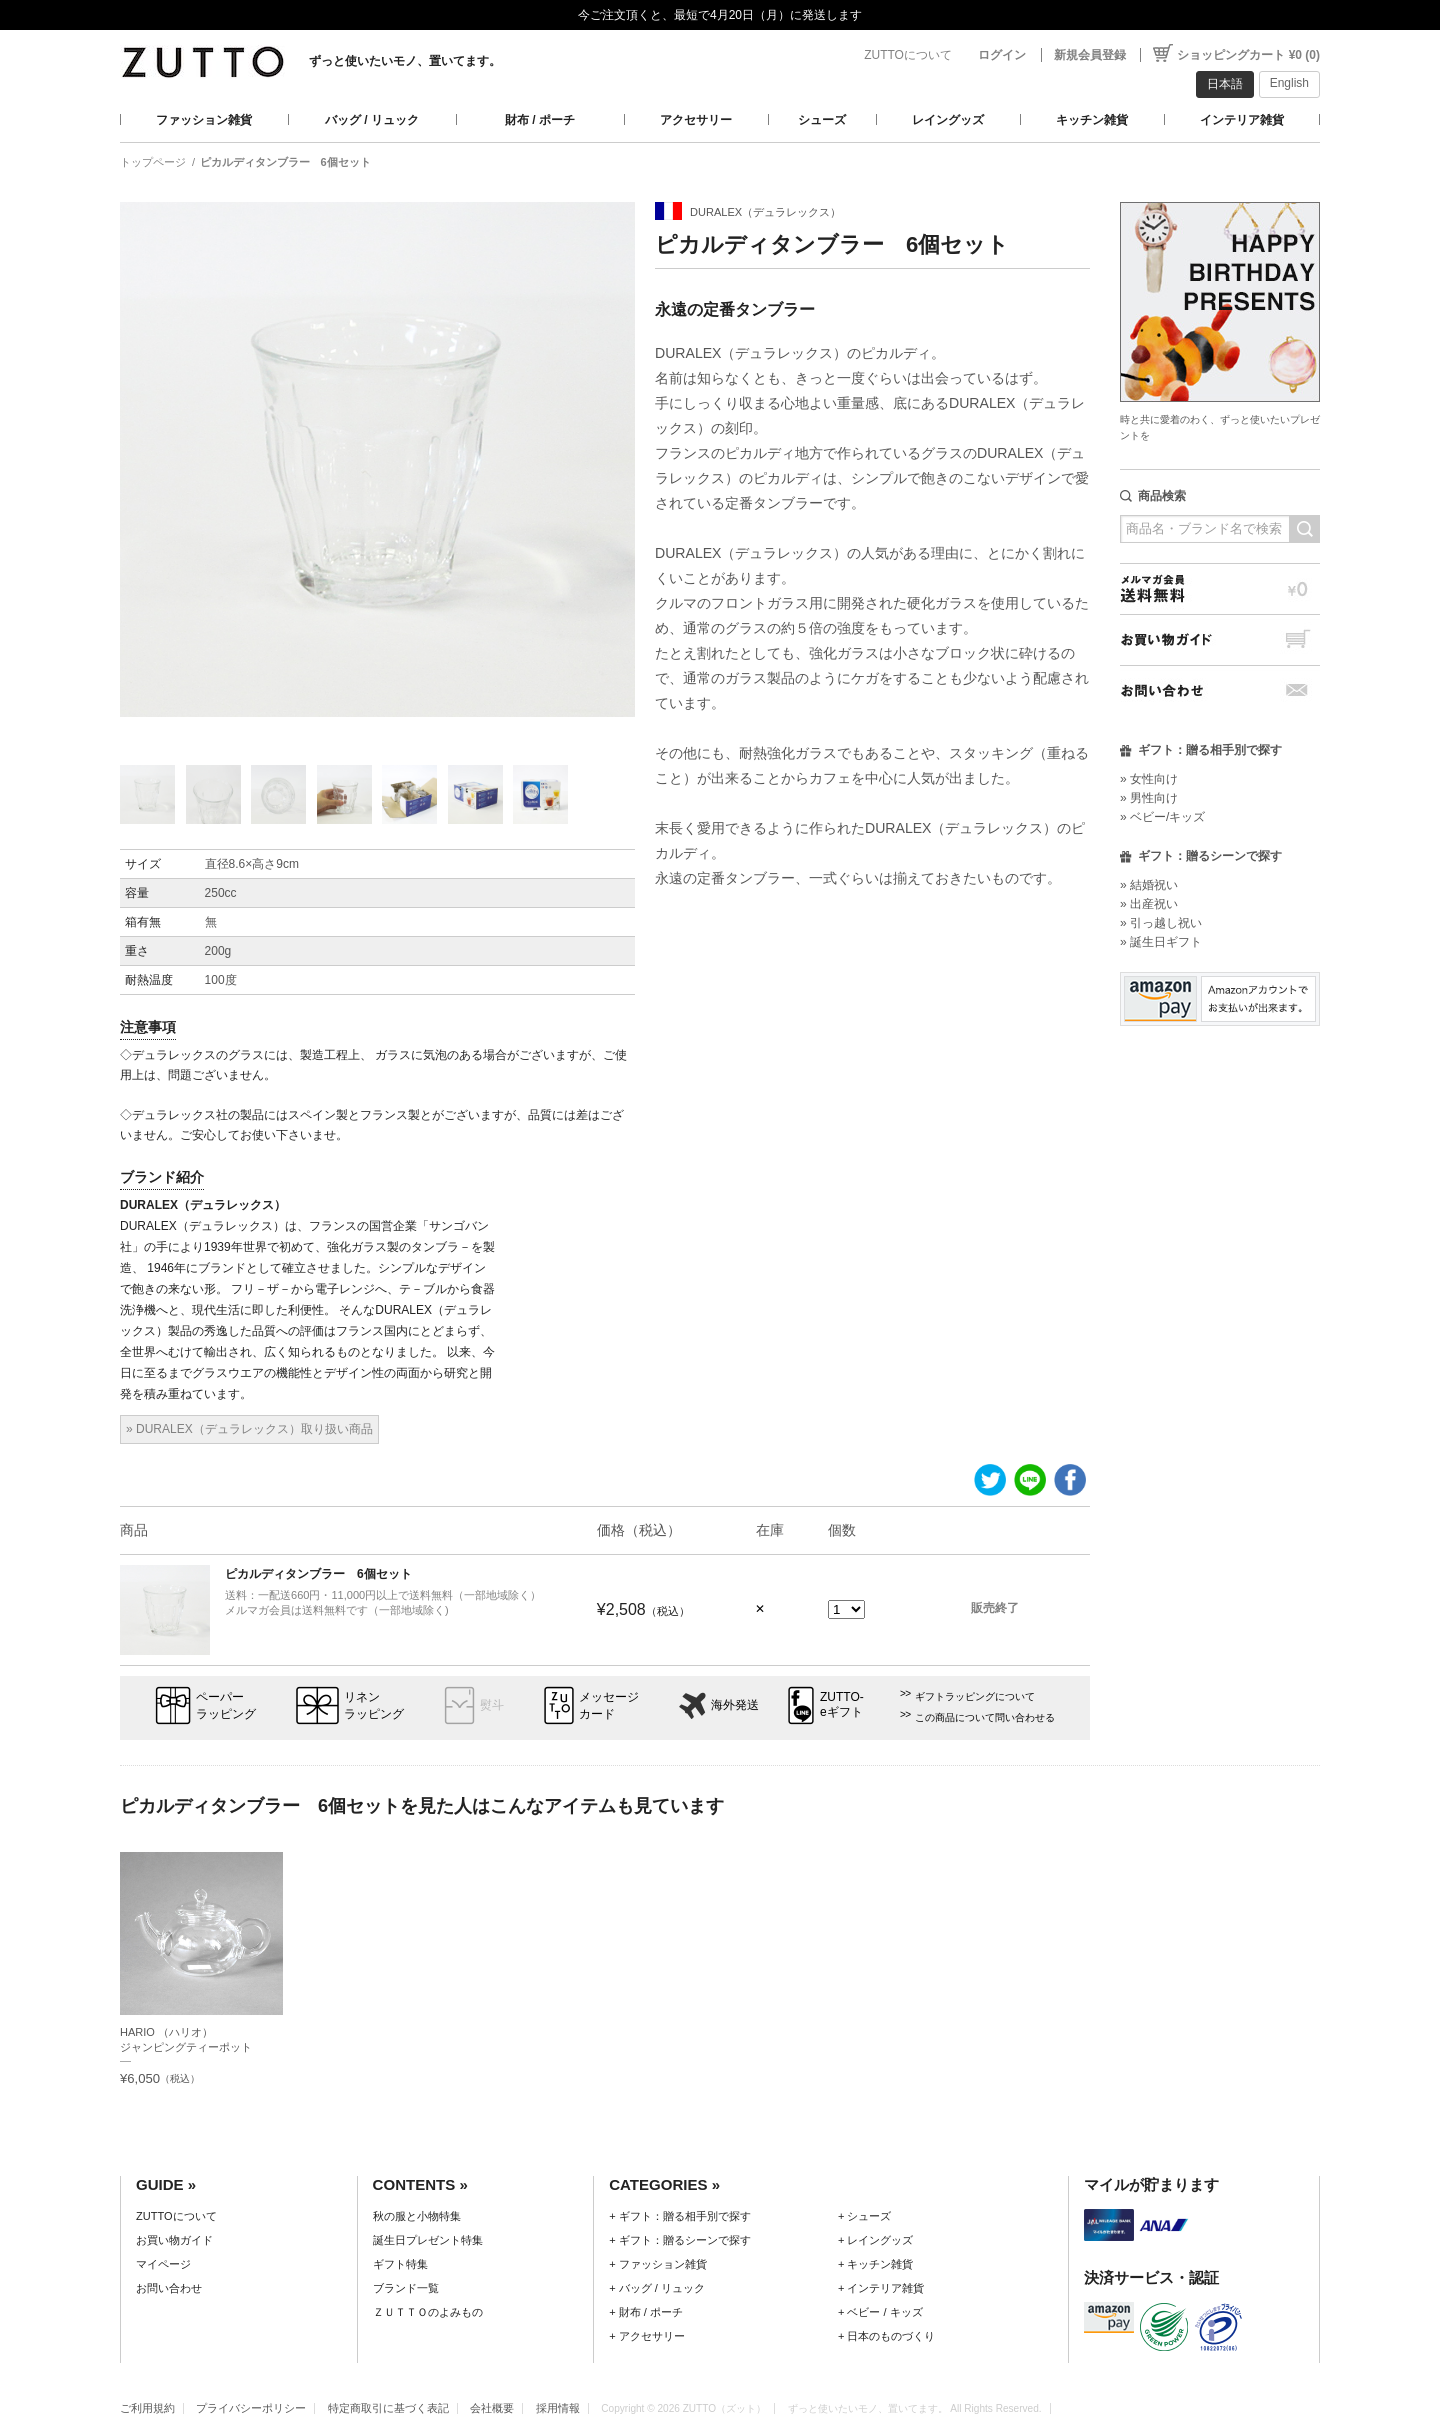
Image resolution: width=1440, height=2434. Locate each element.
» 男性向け (1149, 798)
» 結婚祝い (1149, 885)
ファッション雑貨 (204, 120)
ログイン (1002, 55)
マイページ (163, 2264)
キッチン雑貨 (1092, 120)
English (1289, 83)
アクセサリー (696, 120)
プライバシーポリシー (251, 2408)
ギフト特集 (400, 2264)
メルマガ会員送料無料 (1220, 588)
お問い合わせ (1220, 690)
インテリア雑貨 (1242, 120)
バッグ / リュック (372, 120)
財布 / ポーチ (540, 120)
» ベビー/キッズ (1162, 817)
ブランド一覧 (406, 2288)
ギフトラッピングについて (975, 1696)
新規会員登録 (1090, 55)
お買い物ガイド (1220, 639)
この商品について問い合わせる (985, 1717)
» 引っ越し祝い (1161, 923)
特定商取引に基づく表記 (388, 2408)
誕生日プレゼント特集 (428, 2240)
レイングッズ (948, 120)
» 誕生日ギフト (1161, 942)
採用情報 (558, 2408)
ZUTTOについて (908, 55)
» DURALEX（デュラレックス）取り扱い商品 (249, 1429)
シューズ (822, 120)
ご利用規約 (147, 2408)
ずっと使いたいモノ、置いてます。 (405, 61)
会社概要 (492, 2408)
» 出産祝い (1149, 904)
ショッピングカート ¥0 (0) (1248, 55)
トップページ (153, 162)
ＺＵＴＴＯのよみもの (428, 2312)
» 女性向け (1149, 779)
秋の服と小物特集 (417, 2216)
